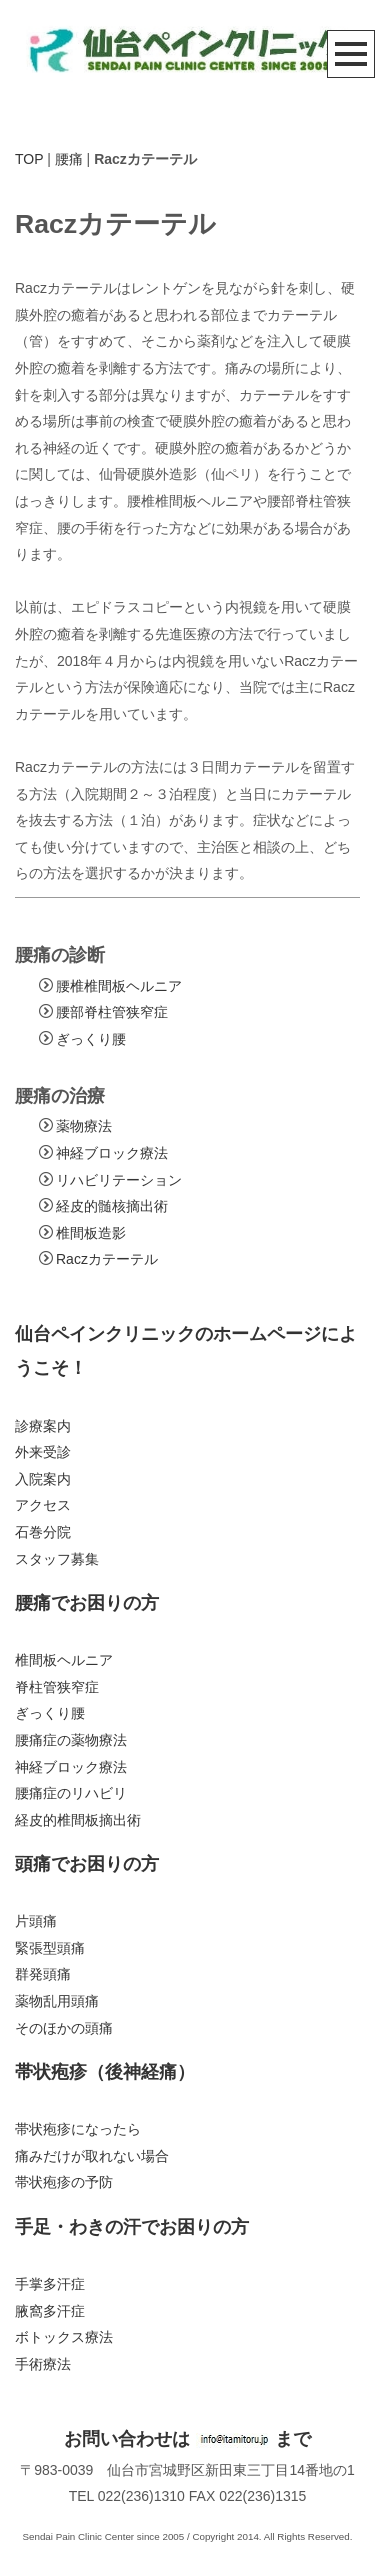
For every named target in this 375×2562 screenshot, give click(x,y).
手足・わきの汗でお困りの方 (132, 2227)
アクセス (43, 1505)
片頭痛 (36, 1921)
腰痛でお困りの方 (87, 1603)
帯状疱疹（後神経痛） (105, 2072)
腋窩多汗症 (50, 2311)
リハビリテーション (119, 1180)
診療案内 (43, 1426)
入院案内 (43, 1479)
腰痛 (69, 159)
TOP (29, 159)
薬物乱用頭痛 (57, 2001)
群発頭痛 (43, 1974)
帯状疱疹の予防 (64, 2182)
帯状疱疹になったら (78, 2129)
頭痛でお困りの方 (87, 1864)
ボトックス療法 (64, 2337)
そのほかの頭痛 (64, 2028)
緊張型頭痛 (50, 1948)
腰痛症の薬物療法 (71, 1740)
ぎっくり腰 (91, 1039)
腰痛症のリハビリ (71, 1793)
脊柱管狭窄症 (57, 1687)
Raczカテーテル (107, 1259)
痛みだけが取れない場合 (92, 2156)
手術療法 (43, 2364)
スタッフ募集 (57, 1559)
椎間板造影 (91, 1233)
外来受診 (43, 1452)
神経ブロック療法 (112, 1153)
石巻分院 (43, 1532)
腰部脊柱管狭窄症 (112, 1012)
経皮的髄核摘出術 (112, 1206)
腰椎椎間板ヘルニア (119, 986)
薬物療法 (84, 1126)
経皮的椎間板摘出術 (78, 1820)
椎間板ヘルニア (64, 1660)
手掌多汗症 (50, 2284)
